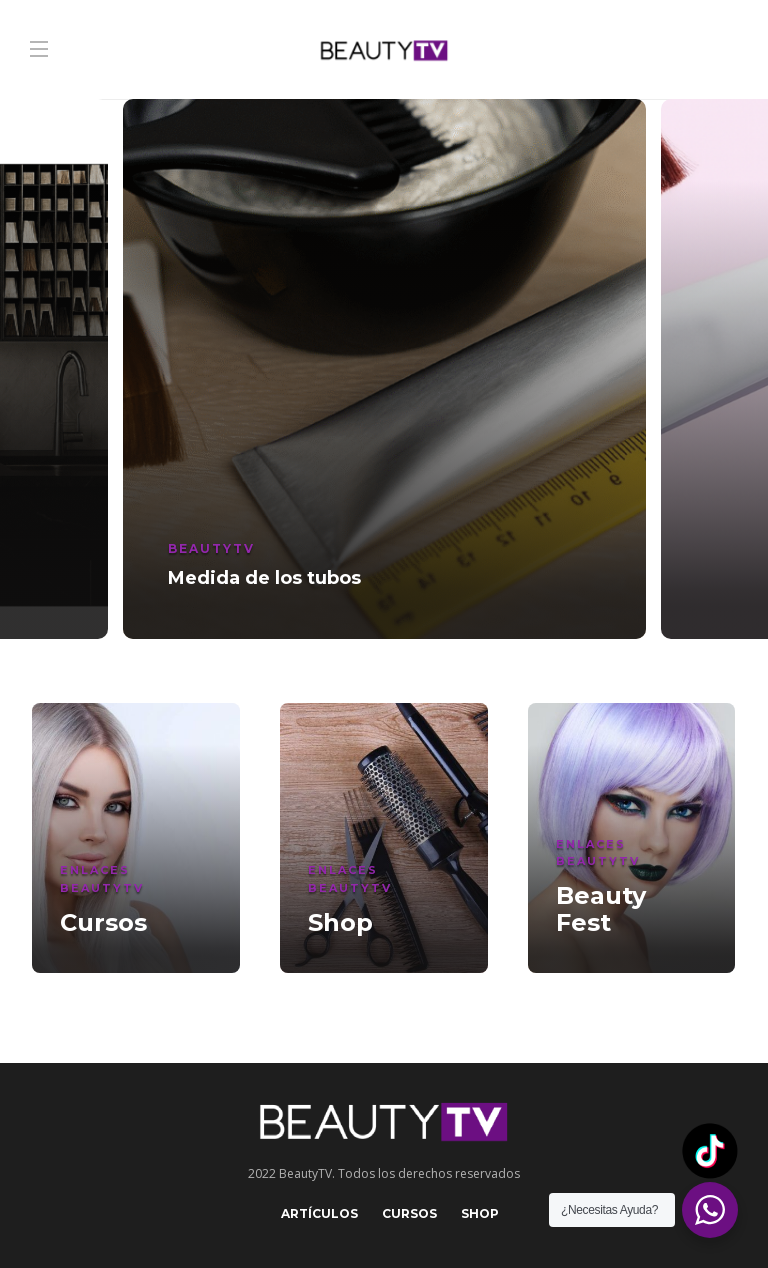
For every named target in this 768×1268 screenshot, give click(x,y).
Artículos (319, 1213)
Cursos (409, 1213)
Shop (480, 1213)
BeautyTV (211, 548)
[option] (384, 369)
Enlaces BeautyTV (102, 879)
